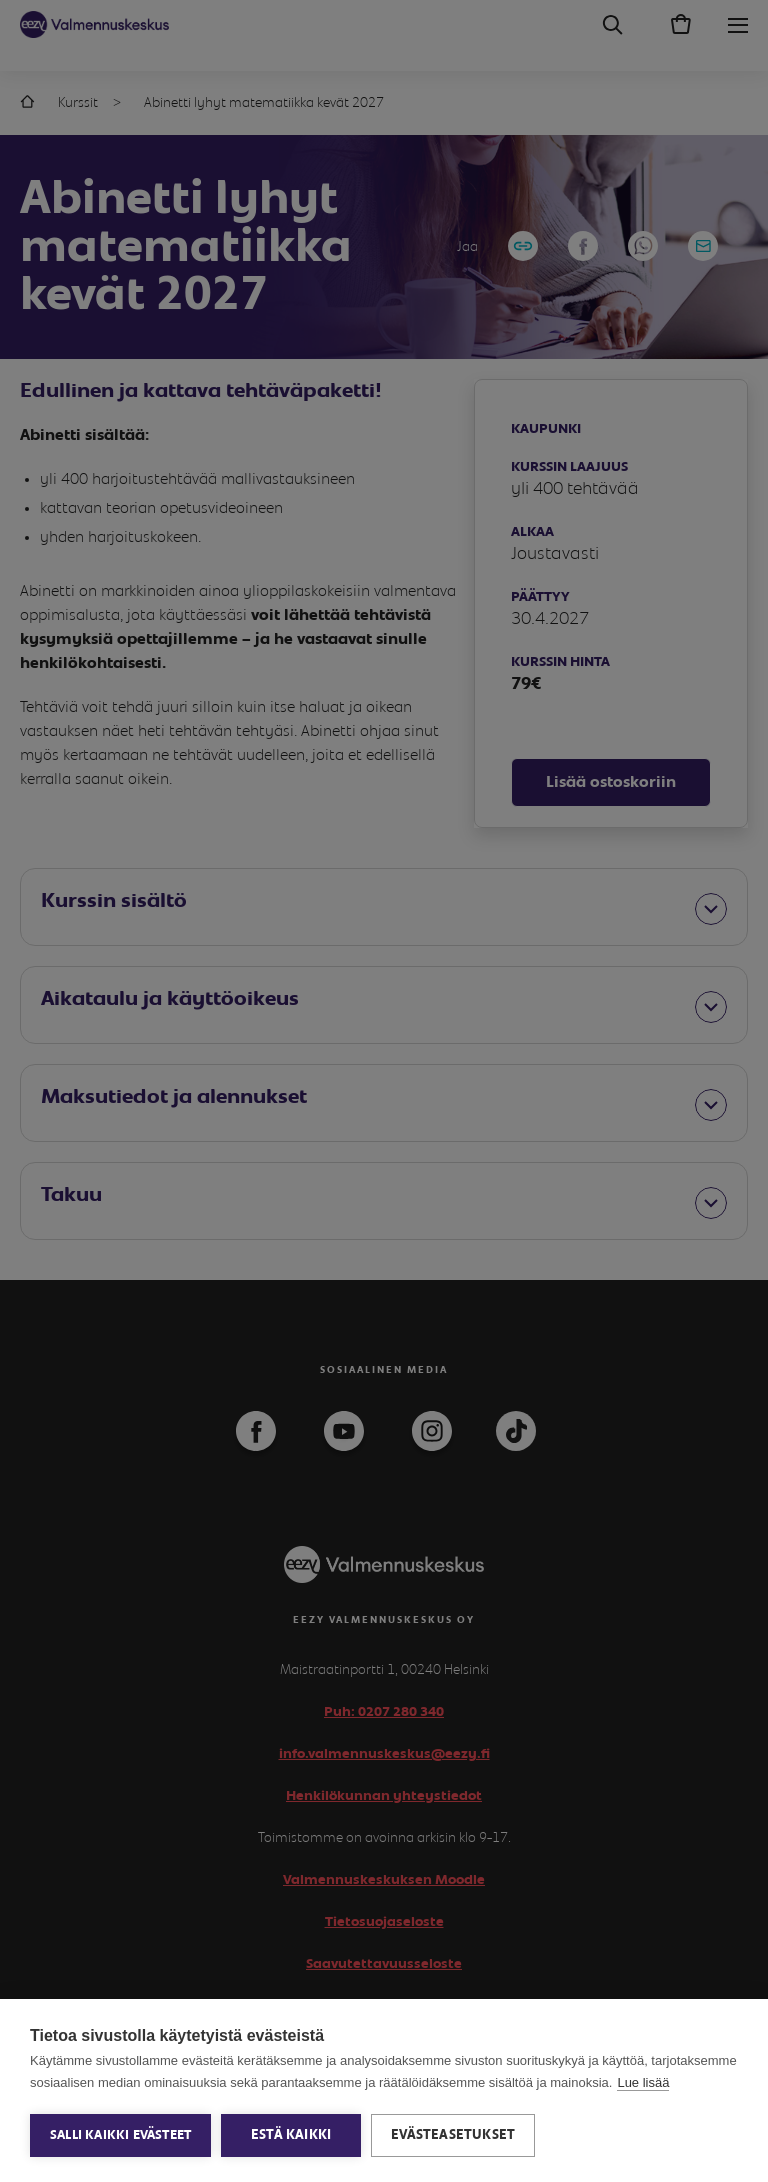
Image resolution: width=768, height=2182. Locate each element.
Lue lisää (643, 2082)
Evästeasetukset (453, 2135)
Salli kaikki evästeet (120, 2135)
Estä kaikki (291, 2135)
